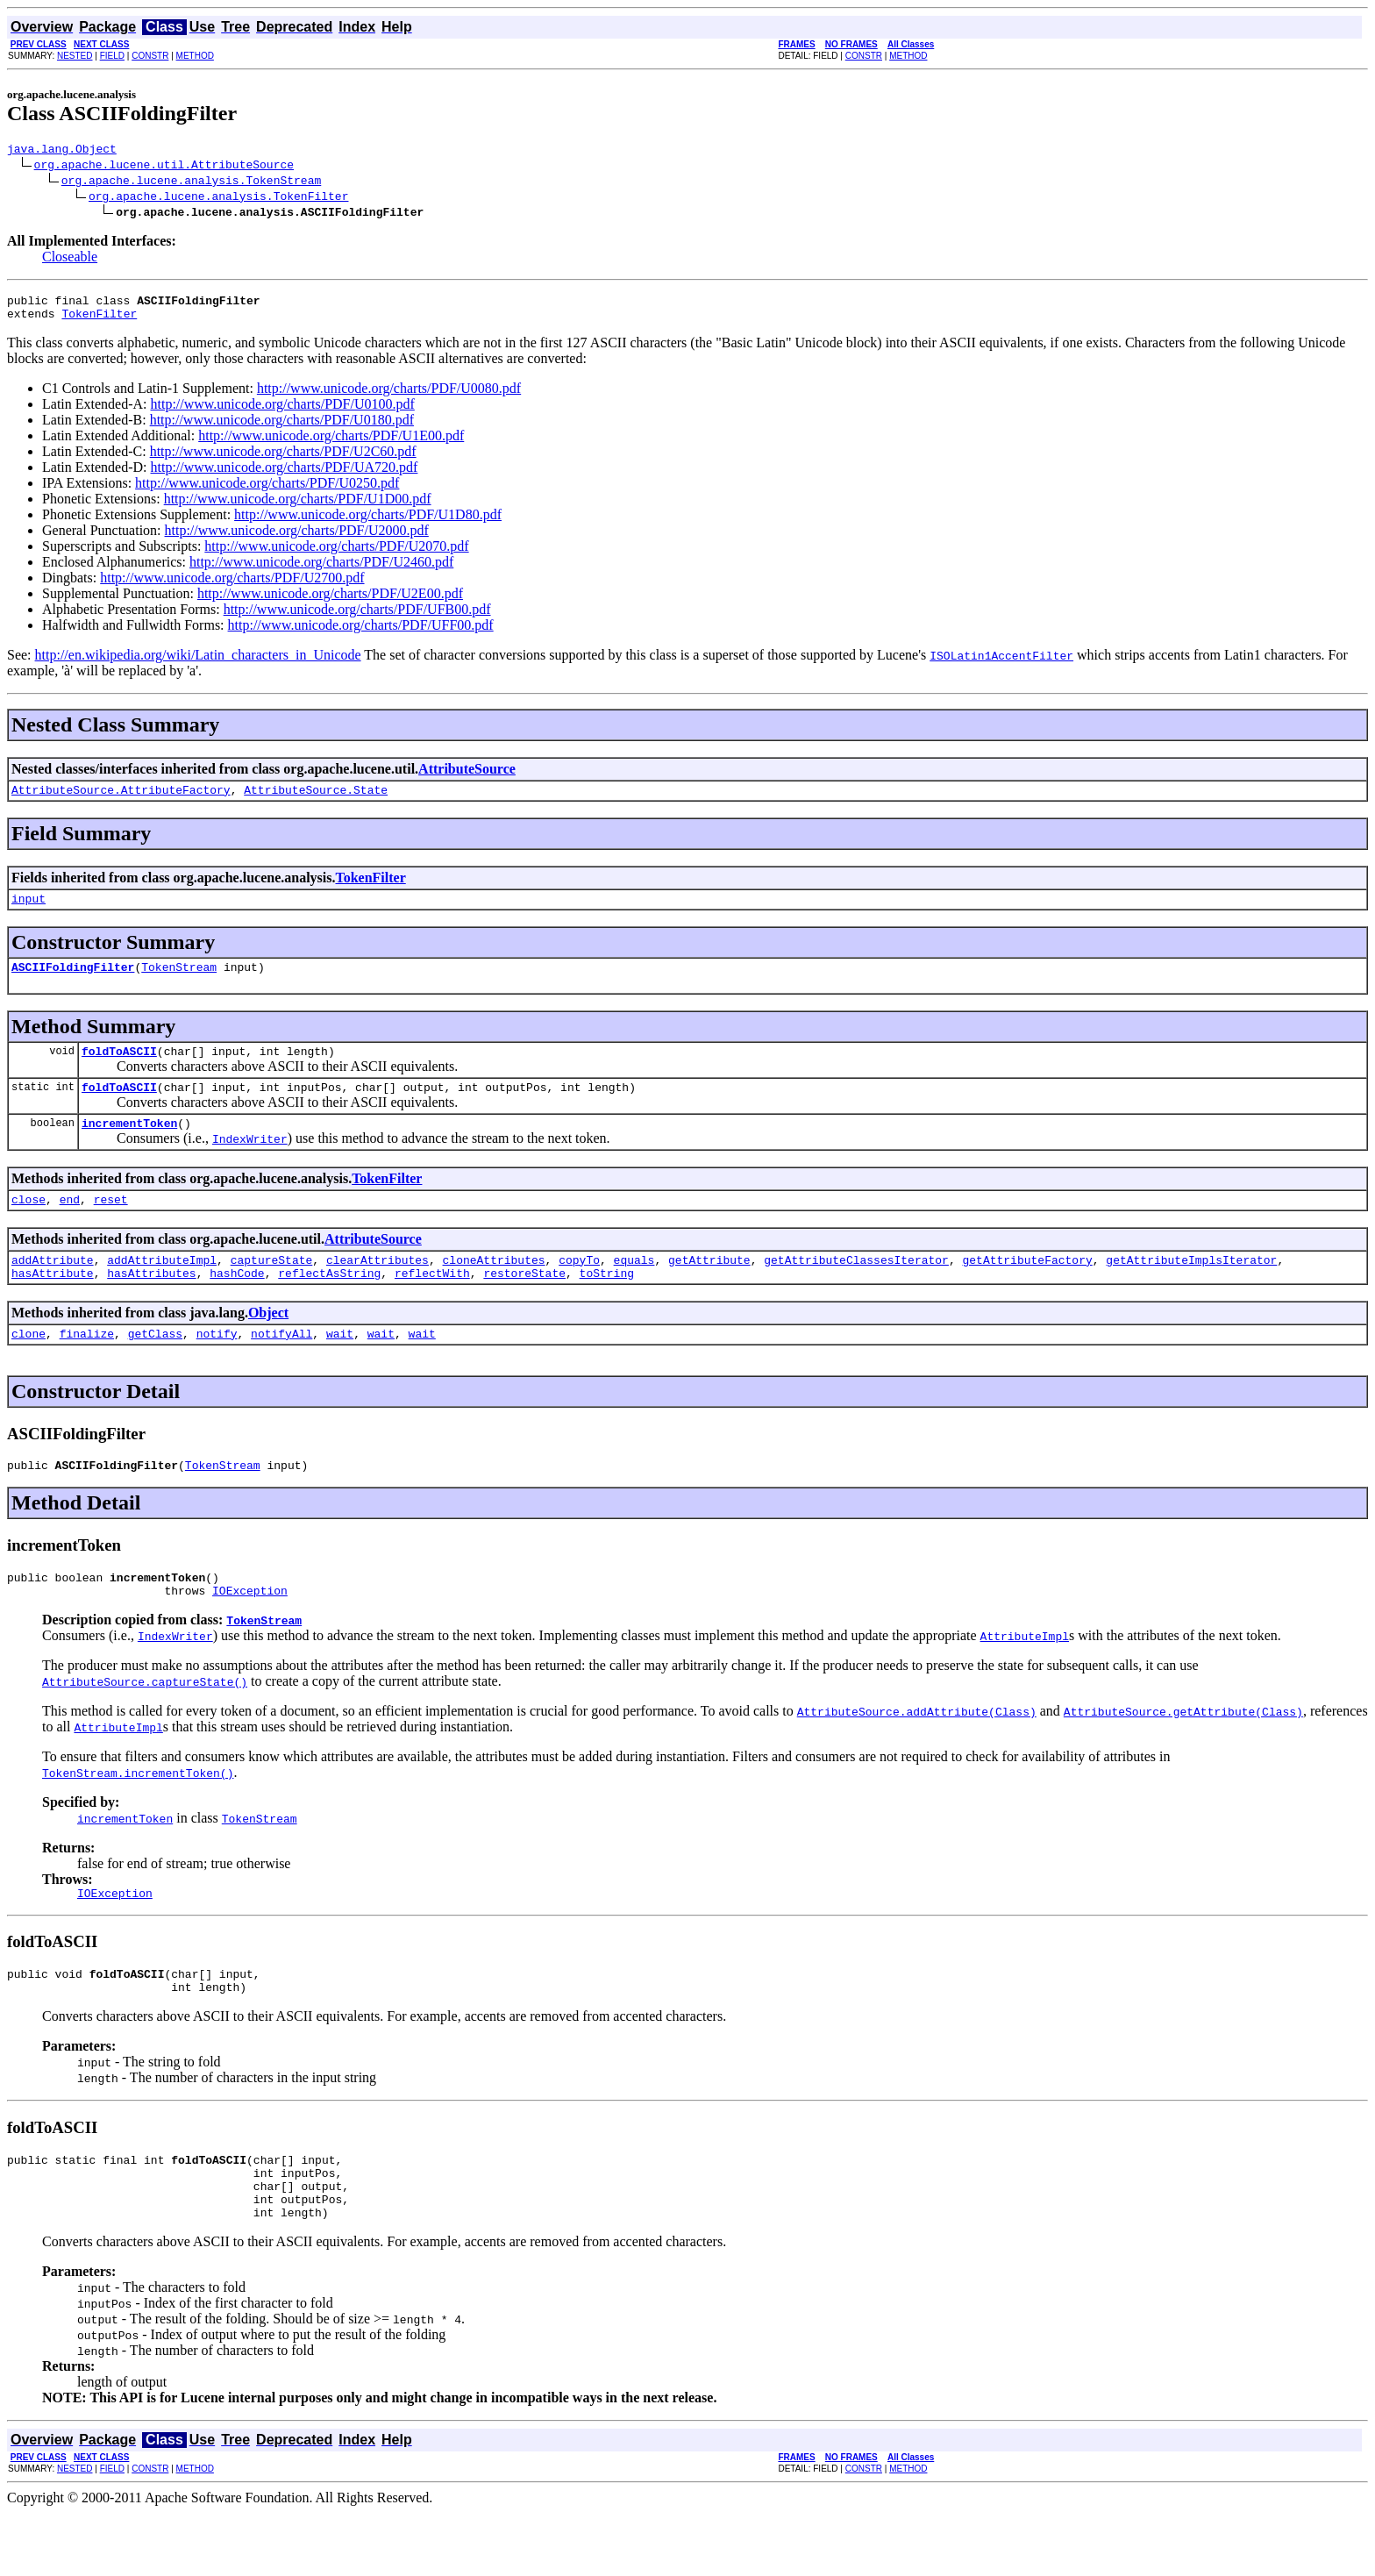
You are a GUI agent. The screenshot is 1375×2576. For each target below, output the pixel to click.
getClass (155, 1367)
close (28, 1225)
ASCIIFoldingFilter (72, 982)
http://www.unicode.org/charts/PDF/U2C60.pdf (283, 459)
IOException (250, 1632)
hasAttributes (151, 1304)
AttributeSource (467, 776)
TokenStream (179, 982)
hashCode (237, 1304)
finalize (87, 1367)
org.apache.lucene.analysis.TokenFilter (218, 198)
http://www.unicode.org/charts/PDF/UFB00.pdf (357, 617)
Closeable (69, 259)
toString (607, 1304)
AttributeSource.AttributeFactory (121, 800)
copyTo (579, 1288)
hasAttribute (52, 1304)
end (70, 1225)
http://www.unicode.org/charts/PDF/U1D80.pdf (368, 522)
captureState (272, 1288)
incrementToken (129, 1146)
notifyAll (281, 1367)
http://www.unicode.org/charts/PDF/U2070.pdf (336, 553)
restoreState (524, 1304)
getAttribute (709, 1288)
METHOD (195, 56)
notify (217, 1367)
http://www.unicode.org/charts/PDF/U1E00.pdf (331, 443)
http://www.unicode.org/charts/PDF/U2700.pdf (232, 585)
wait (339, 1367)
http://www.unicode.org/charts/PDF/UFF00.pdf (361, 632)
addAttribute (52, 1288)
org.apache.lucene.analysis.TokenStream (191, 182)
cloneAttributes (493, 1288)
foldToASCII (119, 1069)
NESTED (75, 56)
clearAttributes (377, 1288)
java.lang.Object (62, 151)
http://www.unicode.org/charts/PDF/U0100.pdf (283, 411)
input (28, 911)
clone (28, 1367)
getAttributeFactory (1027, 1288)
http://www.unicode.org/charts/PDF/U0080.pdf (389, 396)
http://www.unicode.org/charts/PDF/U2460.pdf (321, 569)
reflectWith (432, 1304)
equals (634, 1288)
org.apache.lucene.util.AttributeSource (164, 167)
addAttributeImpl (162, 1288)
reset (111, 1225)
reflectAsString (329, 1304)
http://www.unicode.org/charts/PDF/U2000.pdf (297, 538)
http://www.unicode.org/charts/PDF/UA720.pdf (284, 474)
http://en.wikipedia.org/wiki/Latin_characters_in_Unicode (198, 662)
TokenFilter (99, 321)
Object (268, 1344)
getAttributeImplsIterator (1191, 1288)
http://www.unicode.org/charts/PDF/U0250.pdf (267, 490)
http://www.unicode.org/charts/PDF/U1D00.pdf (297, 506)
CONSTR (150, 56)
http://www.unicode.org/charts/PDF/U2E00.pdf (330, 601)
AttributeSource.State (316, 800)
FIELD (112, 56)
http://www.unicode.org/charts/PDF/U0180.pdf (282, 427)
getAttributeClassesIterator (856, 1288)
